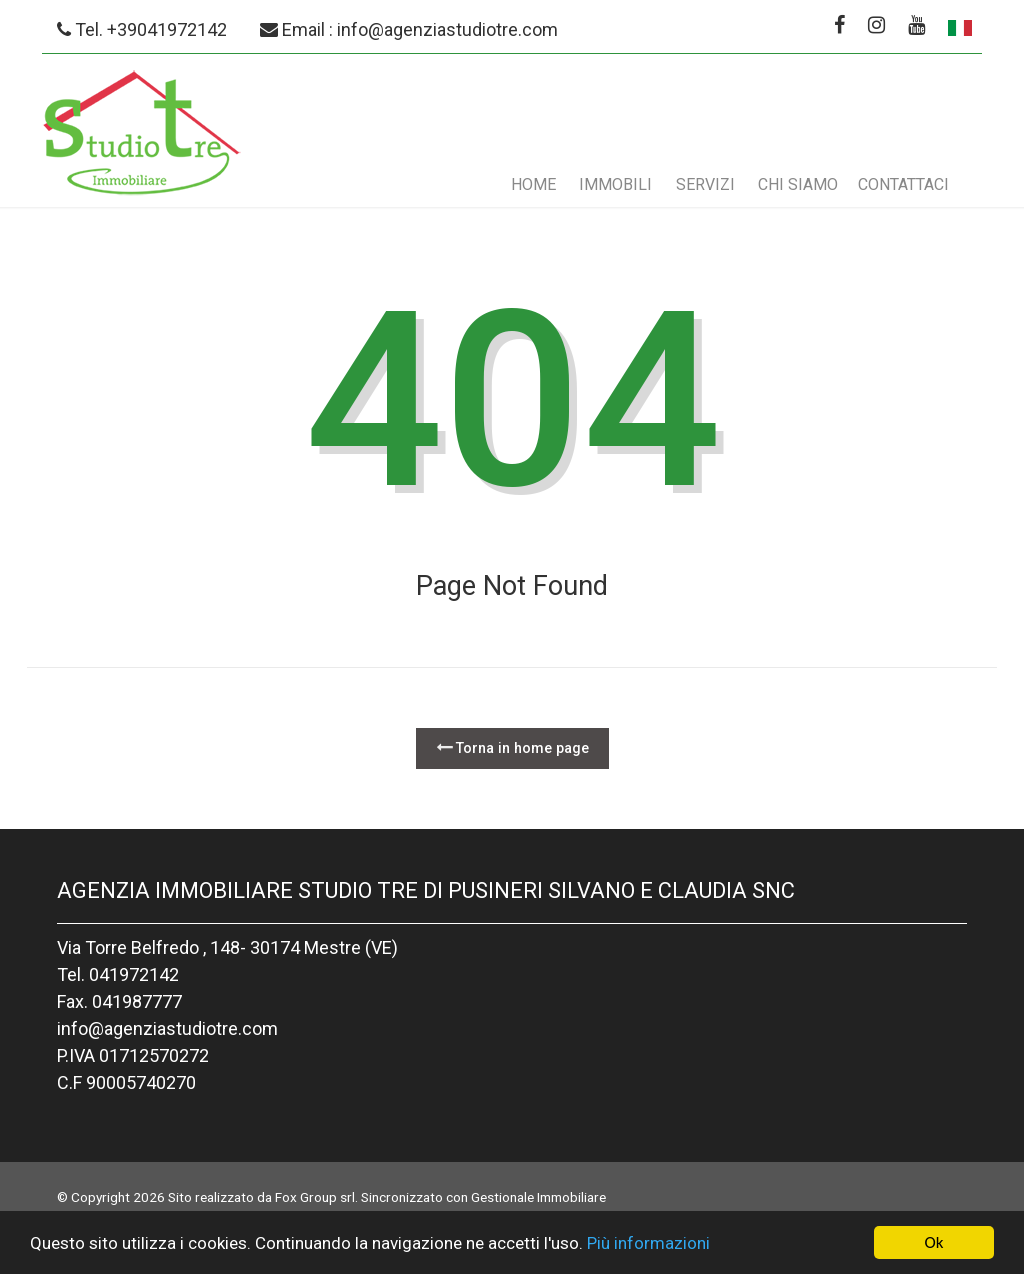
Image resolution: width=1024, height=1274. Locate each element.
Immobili (615, 184)
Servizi (705, 184)
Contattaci (903, 184)
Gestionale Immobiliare (538, 1197)
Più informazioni (648, 1243)
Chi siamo (798, 184)
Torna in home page (512, 747)
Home (533, 184)
